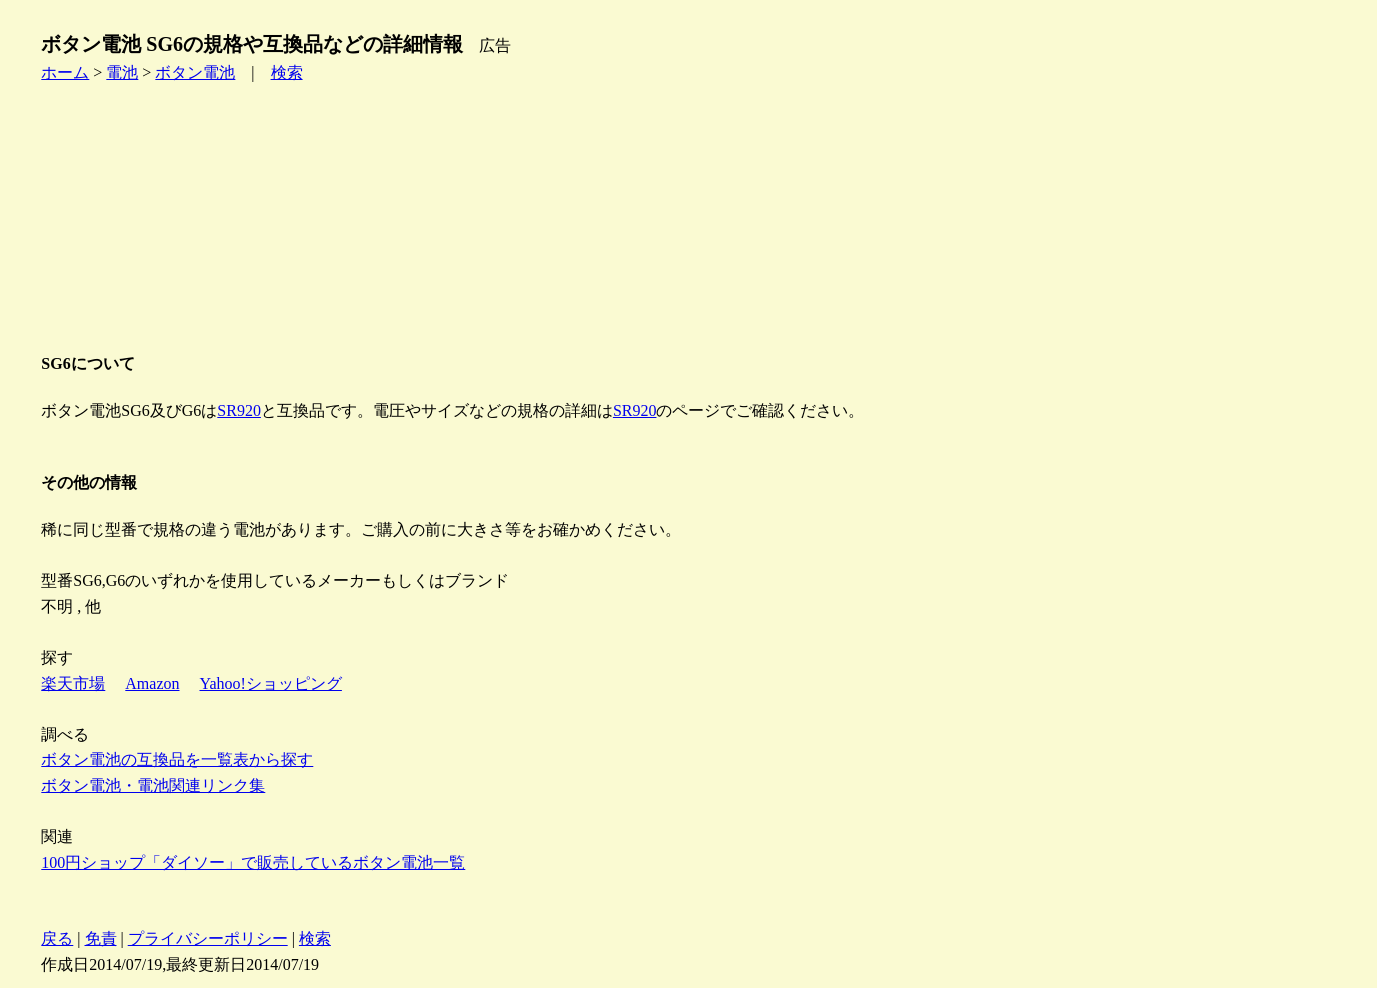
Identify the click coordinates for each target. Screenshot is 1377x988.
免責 (101, 938)
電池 (122, 72)
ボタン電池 (195, 72)
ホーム (65, 72)
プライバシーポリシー (208, 938)
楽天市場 (73, 683)
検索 (287, 72)
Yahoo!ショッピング (271, 683)
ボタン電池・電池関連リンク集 (153, 785)
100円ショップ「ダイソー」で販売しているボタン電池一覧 (253, 862)
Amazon (152, 683)
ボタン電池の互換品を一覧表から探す (177, 759)
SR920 (239, 410)
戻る (57, 938)
